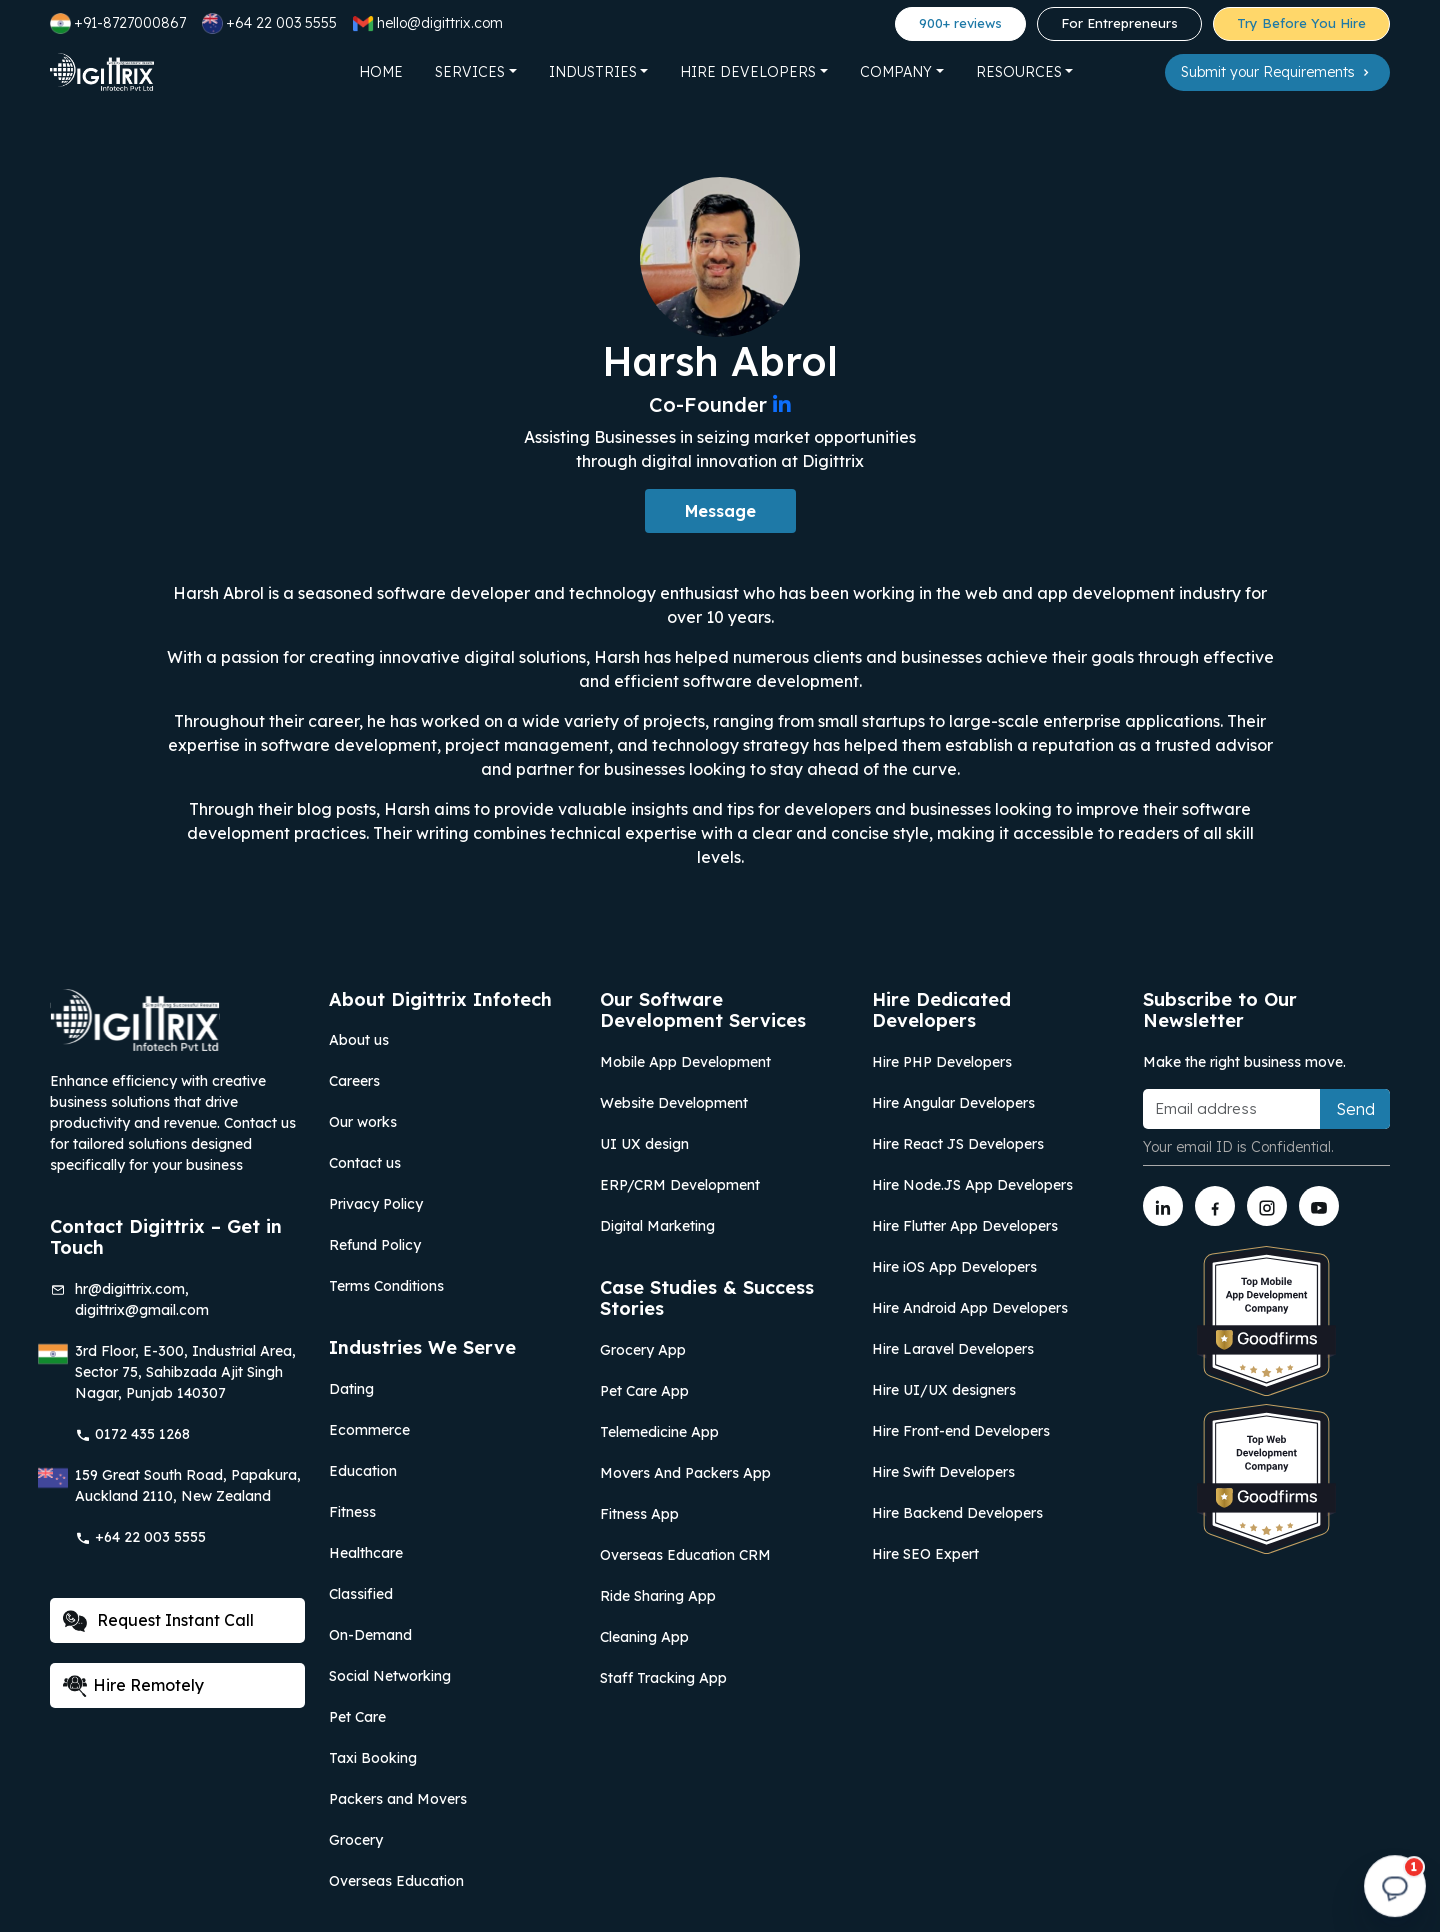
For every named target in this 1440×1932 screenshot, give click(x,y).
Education (363, 1471)
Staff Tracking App (663, 1678)
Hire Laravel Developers (953, 1349)
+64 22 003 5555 (269, 23)
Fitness (352, 1512)
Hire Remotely (133, 1686)
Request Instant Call (158, 1621)
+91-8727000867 (118, 23)
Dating (351, 1389)
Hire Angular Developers (953, 1103)
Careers (354, 1081)
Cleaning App (644, 1637)
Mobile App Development (685, 1062)
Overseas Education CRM (685, 1555)
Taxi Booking (373, 1758)
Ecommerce (369, 1430)
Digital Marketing (657, 1226)
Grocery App (643, 1350)
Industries (593, 72)
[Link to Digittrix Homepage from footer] (135, 1018)
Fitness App (639, 1514)
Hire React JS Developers (958, 1144)
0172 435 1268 (132, 1434)
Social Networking (390, 1676)
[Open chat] (1395, 1887)
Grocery (356, 1840)
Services (470, 72)
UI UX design (644, 1144)
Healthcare (366, 1553)
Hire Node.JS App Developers (972, 1185)
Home (381, 72)
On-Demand (370, 1635)
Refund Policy (375, 1245)
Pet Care (357, 1717)
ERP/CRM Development (680, 1185)
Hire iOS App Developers (954, 1267)
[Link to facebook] (1215, 1206)
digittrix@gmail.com (142, 1310)
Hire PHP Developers (942, 1062)
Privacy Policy (376, 1204)
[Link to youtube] (1319, 1206)
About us (359, 1040)
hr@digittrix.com (130, 1289)
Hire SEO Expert (925, 1554)
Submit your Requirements (1277, 72)
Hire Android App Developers (970, 1308)
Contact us (365, 1163)
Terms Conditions (386, 1286)
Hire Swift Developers (943, 1472)
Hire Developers (748, 72)
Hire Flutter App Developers (965, 1226)
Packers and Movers (398, 1799)
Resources (1019, 72)
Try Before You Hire (1301, 23)
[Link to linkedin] (1163, 1206)
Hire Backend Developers (957, 1513)
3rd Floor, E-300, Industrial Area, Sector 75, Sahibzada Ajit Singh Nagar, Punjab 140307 (185, 1372)
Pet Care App (644, 1391)
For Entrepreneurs (1119, 23)
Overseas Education (396, 1881)
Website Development (674, 1103)
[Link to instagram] (1267, 1206)
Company (896, 72)
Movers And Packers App (685, 1473)
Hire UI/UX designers (944, 1390)
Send (1355, 1109)
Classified (361, 1594)
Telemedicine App (659, 1432)
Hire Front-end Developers (961, 1431)
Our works (363, 1122)
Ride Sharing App (658, 1596)
